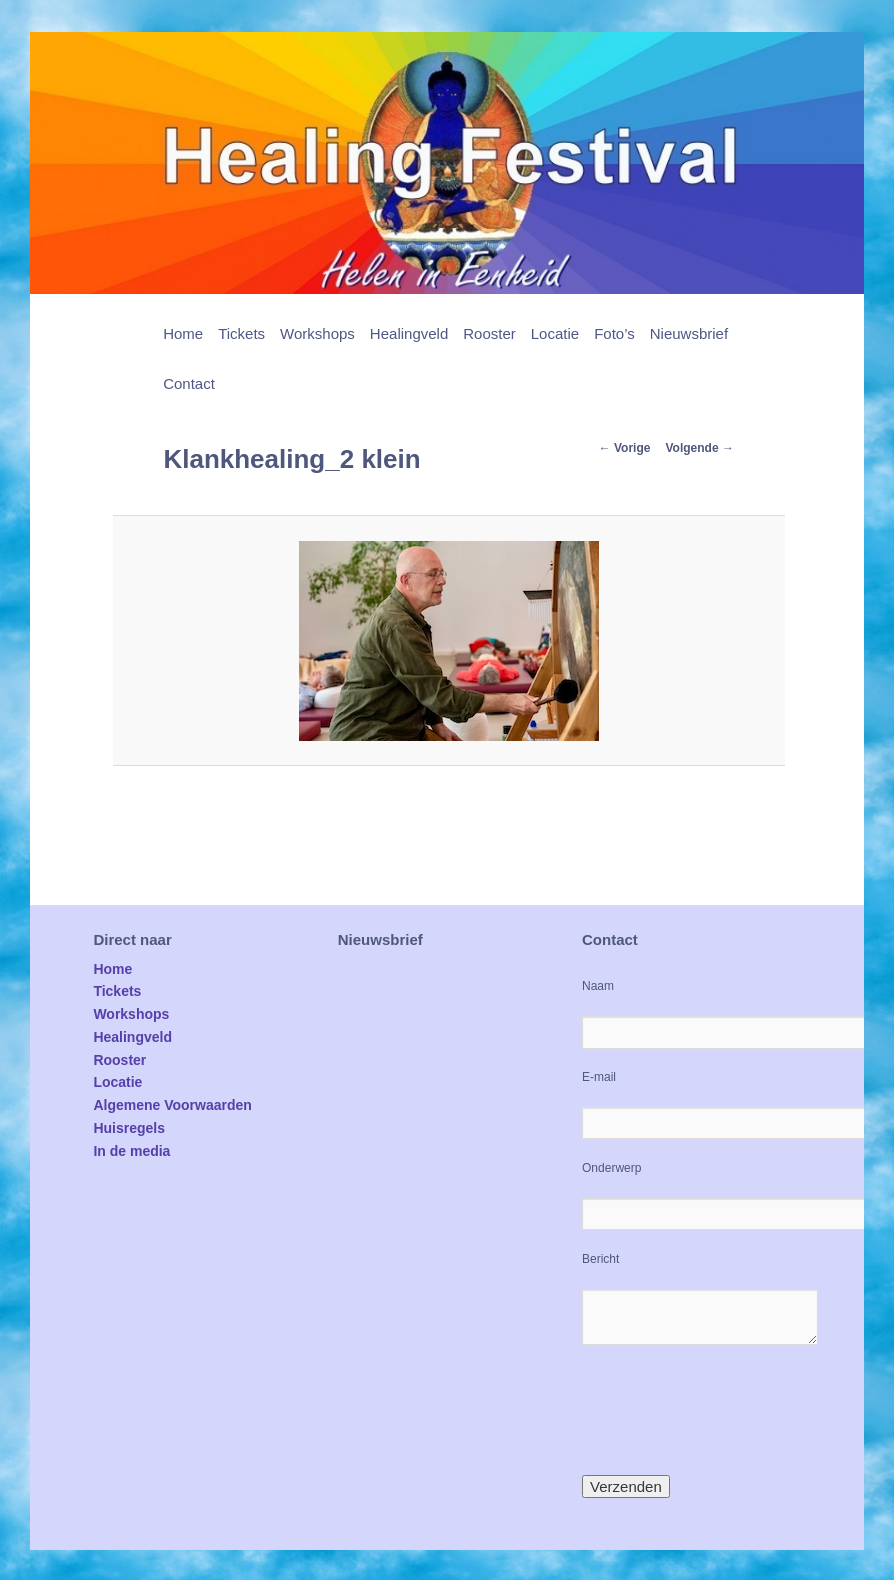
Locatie (555, 333)
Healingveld (409, 333)
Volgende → (699, 448)
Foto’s (614, 333)
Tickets (241, 333)
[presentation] (734, 1410)
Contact (189, 383)
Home (183, 333)
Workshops (317, 333)
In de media (131, 1151)
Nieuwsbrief (689, 333)
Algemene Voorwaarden (172, 1105)
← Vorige (625, 448)
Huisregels (129, 1128)
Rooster (489, 333)
